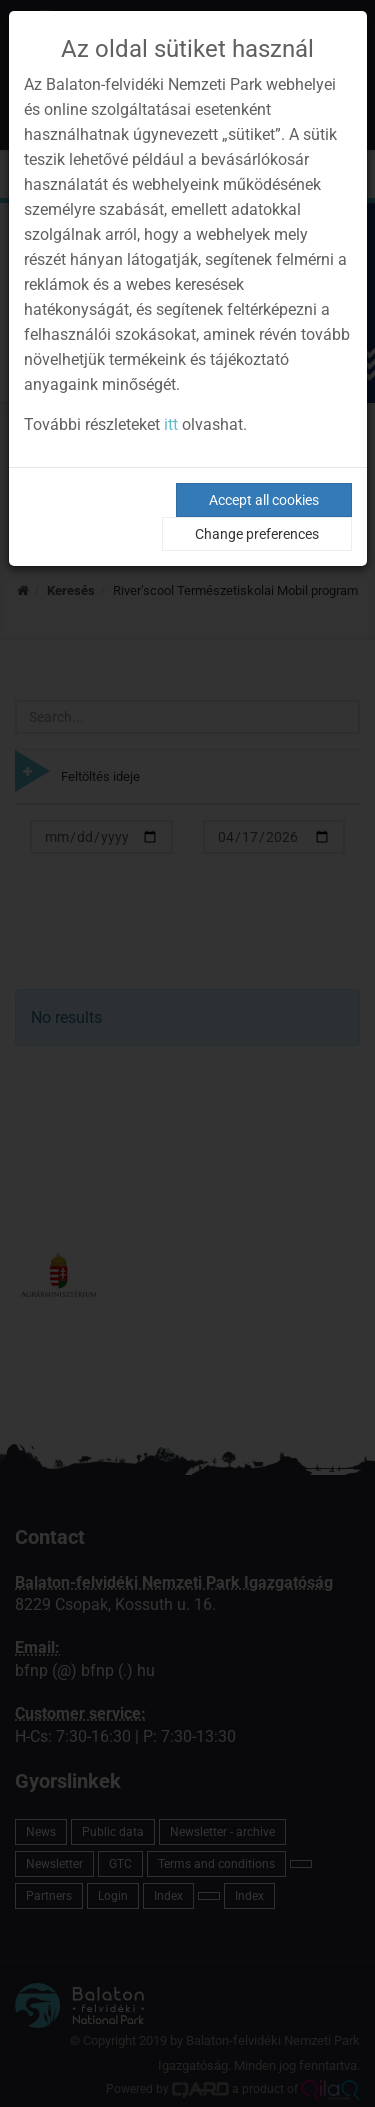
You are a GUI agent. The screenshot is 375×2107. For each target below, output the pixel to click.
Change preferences (257, 534)
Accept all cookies (264, 500)
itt (171, 424)
